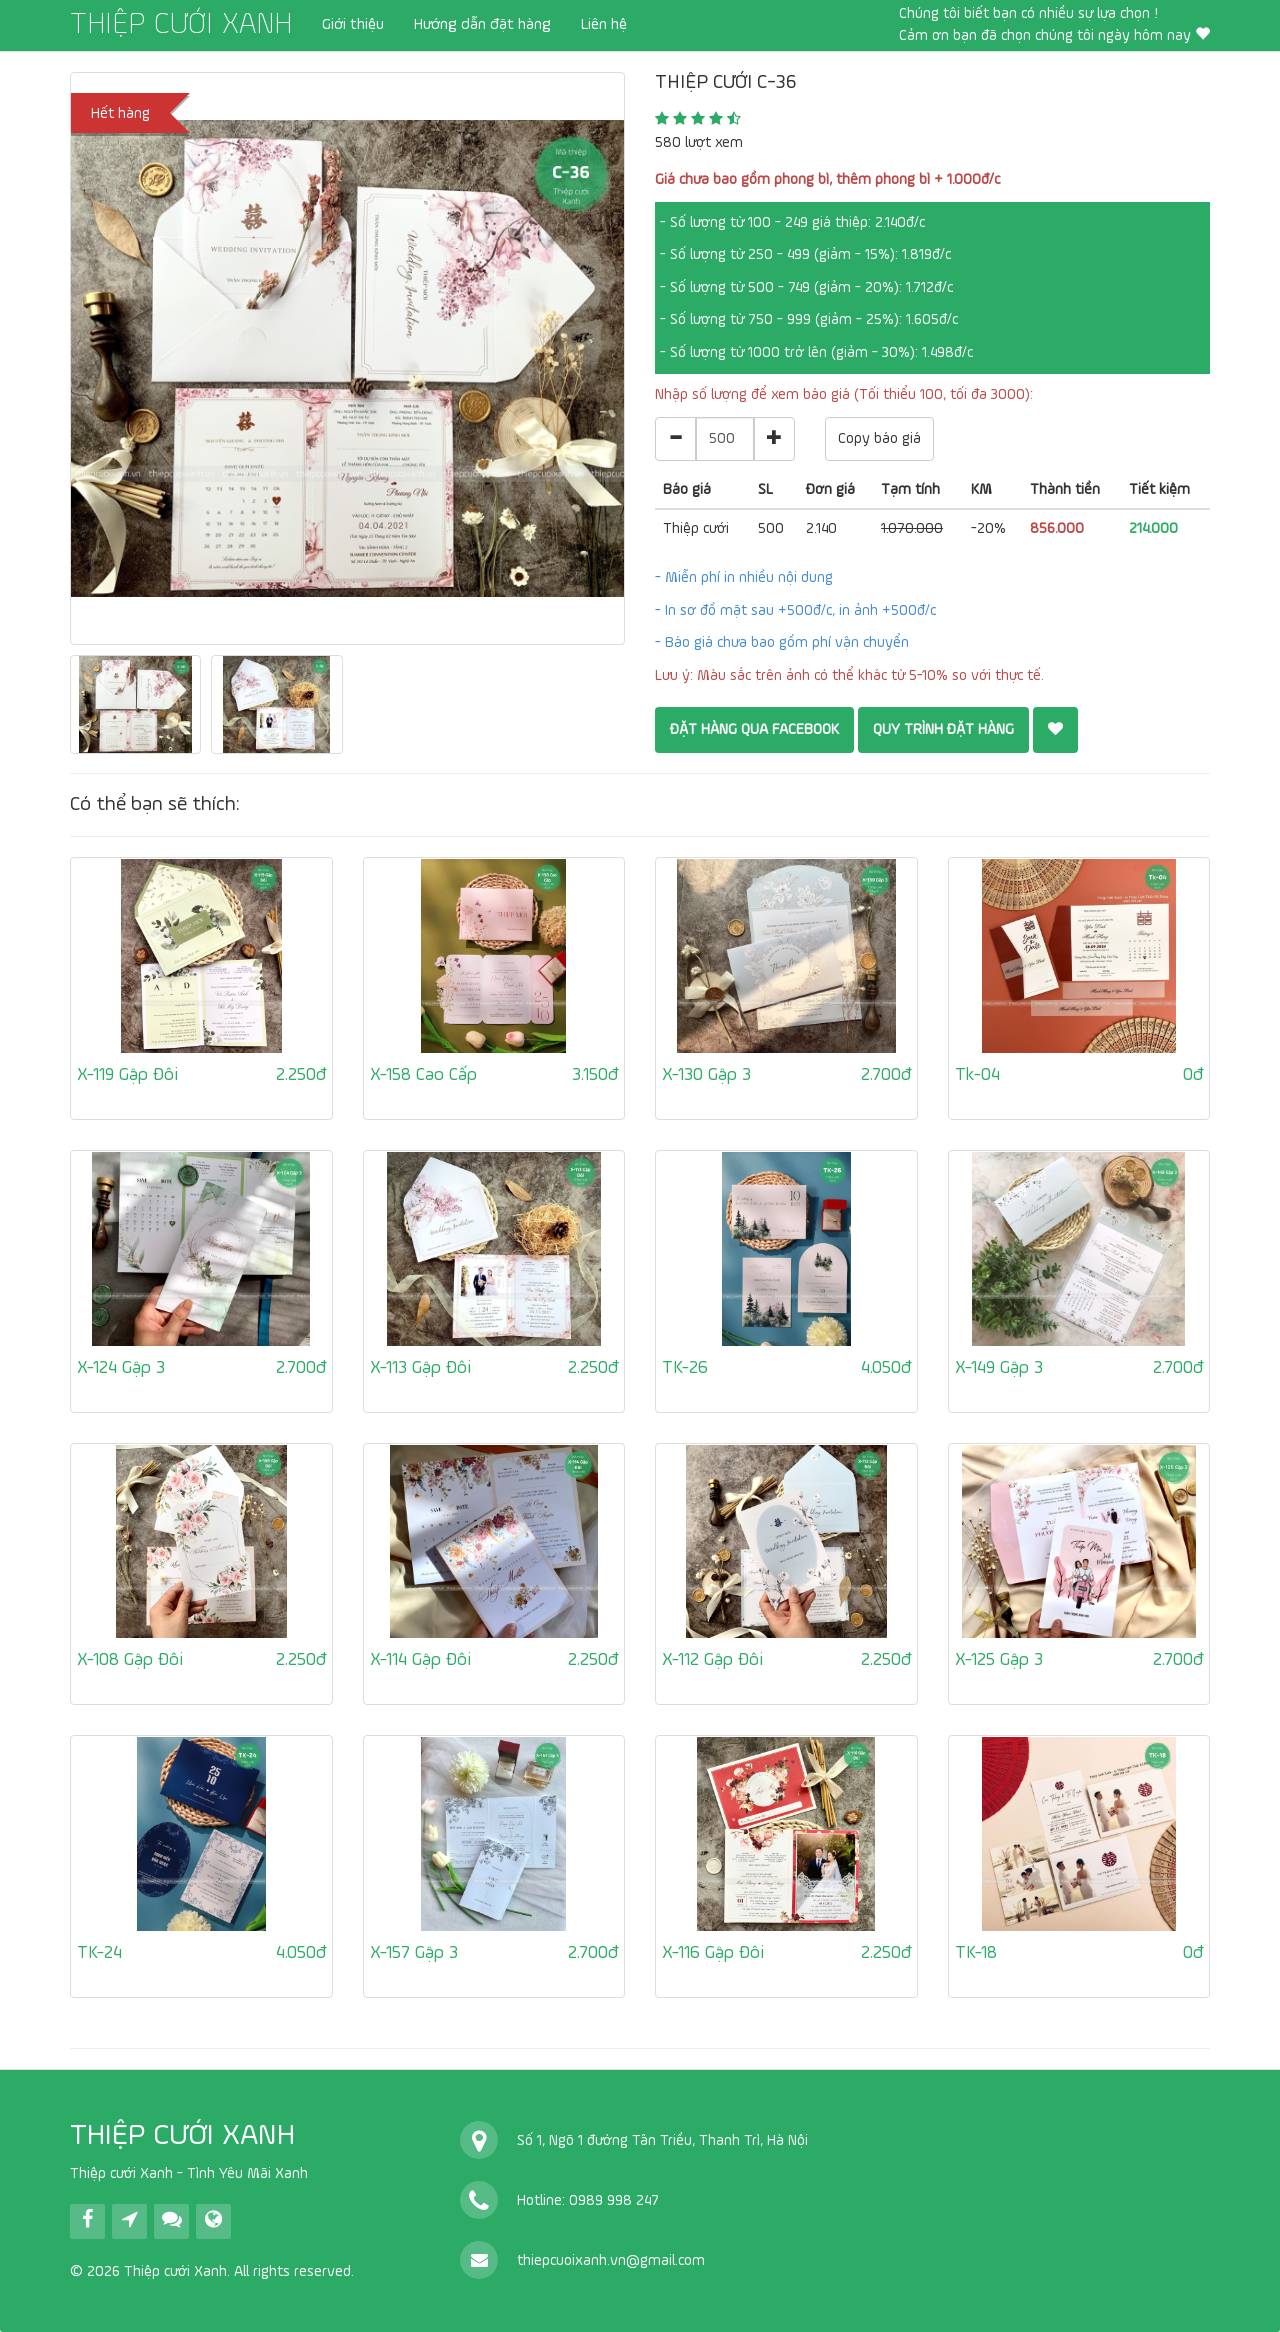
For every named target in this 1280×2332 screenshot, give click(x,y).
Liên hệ (604, 25)
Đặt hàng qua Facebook (754, 729)
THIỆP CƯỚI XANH (181, 25)
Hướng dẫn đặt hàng (482, 25)
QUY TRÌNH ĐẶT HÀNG (943, 729)
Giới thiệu (353, 25)
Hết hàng (120, 113)
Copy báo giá (879, 438)
